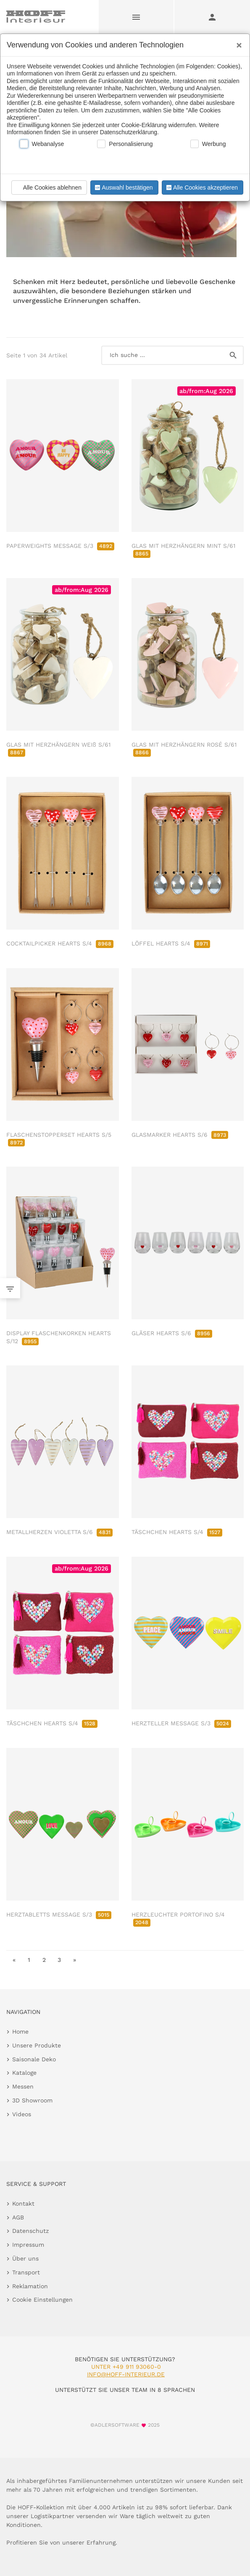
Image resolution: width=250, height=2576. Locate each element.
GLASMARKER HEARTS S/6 (180, 1134)
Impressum (28, 2244)
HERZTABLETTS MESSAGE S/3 (58, 1914)
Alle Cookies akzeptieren (201, 187)
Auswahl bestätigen (123, 187)
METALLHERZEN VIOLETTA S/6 (59, 1532)
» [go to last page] (74, 1959)
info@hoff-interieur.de (126, 2374)
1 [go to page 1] (29, 1959)
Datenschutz (30, 2230)
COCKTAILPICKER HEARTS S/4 (59, 943)
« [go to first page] (14, 1959)
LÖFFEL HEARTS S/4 (171, 943)
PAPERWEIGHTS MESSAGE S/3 (60, 545)
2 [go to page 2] (44, 1959)
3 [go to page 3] (59, 1959)
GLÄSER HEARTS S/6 (172, 1333)
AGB (18, 2217)
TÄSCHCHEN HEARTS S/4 (177, 1532)
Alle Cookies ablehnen (48, 187)
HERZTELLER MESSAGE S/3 (181, 1723)
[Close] (237, 42)
